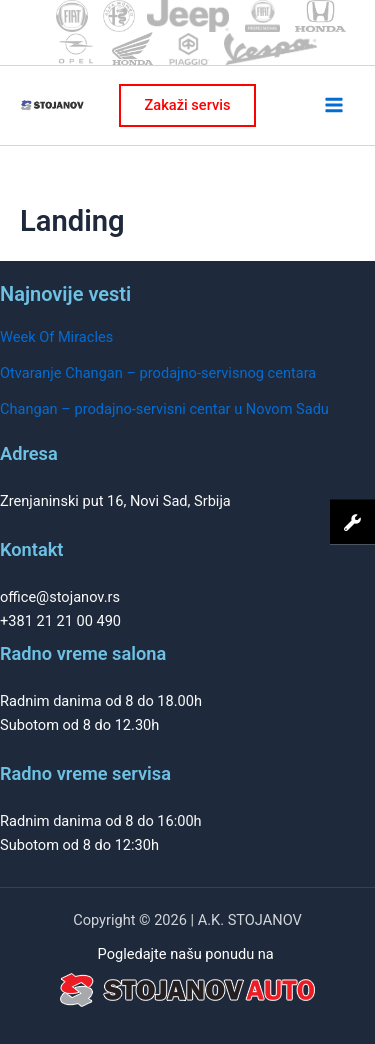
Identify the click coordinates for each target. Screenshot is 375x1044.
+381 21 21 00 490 (60, 621)
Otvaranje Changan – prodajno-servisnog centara (158, 373)
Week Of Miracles (56, 337)
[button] (188, 105)
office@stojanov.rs (60, 597)
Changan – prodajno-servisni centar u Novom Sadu (164, 409)
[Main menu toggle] (334, 105)
